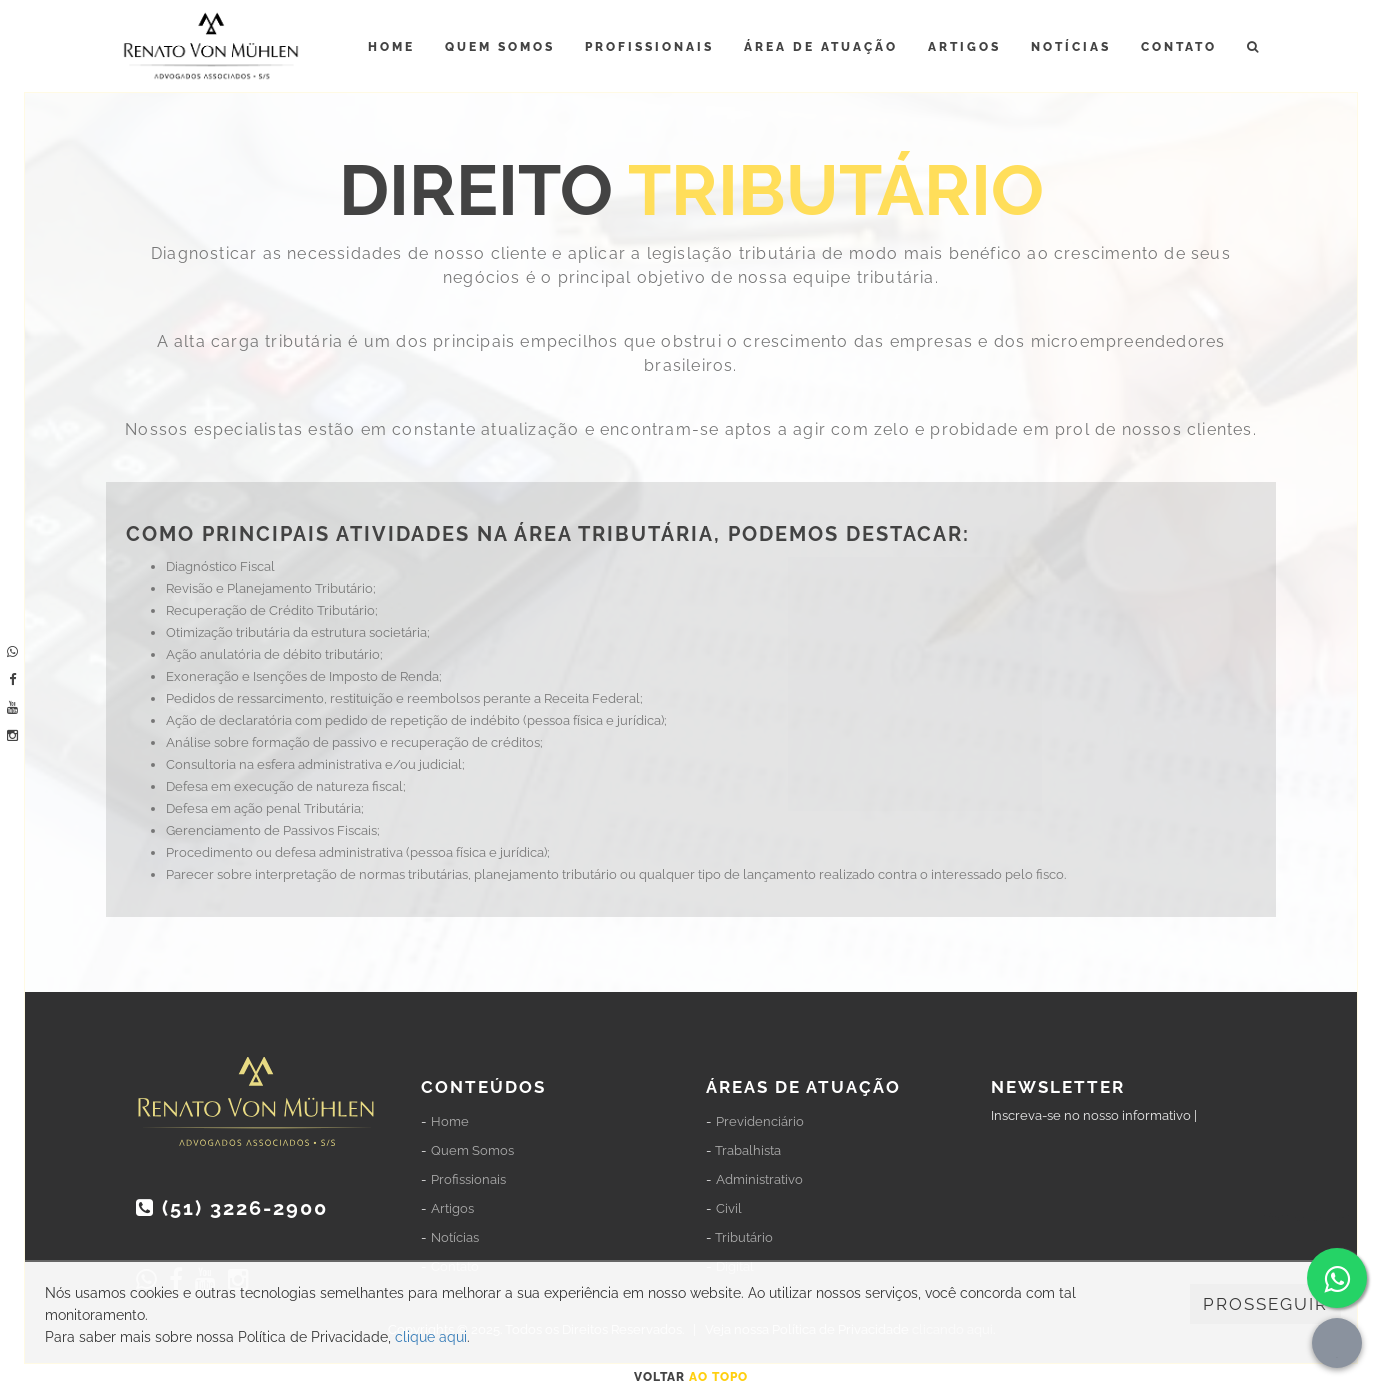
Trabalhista (748, 1150)
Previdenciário (760, 1121)
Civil (729, 1208)
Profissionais (649, 47)
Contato (1179, 47)
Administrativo (759, 1179)
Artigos (964, 47)
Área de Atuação (821, 47)
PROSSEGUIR (1265, 1304)
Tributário (744, 1237)
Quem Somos (500, 47)
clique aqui (431, 1337)
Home (391, 47)
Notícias (1071, 47)
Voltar (691, 1377)
